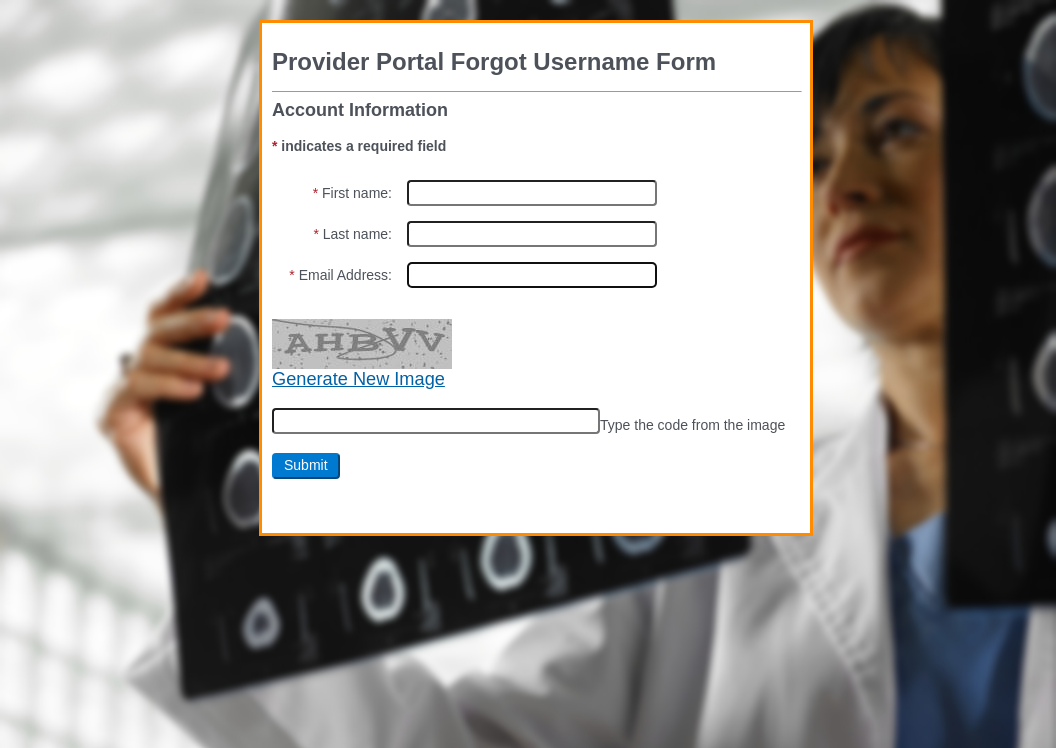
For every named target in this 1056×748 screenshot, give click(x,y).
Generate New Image (358, 379)
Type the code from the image (692, 425)
